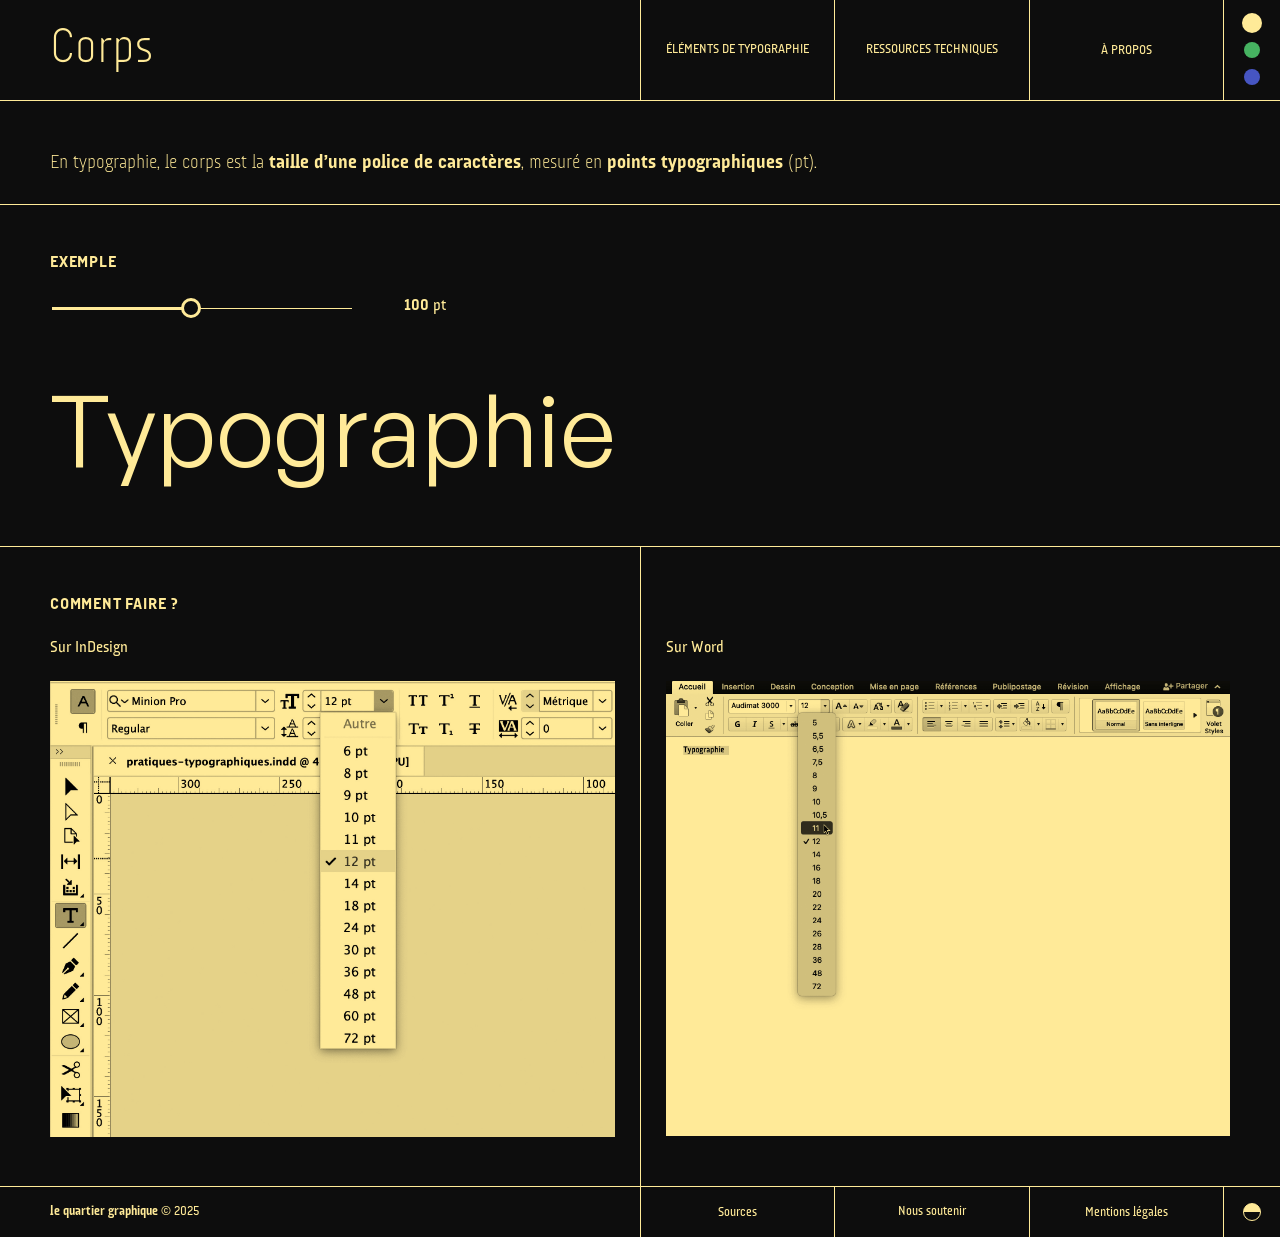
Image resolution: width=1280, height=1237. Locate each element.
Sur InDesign (89, 648)
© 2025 (124, 1211)
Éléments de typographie (737, 49)
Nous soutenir (932, 1211)
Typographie (333, 428)
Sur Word (695, 648)
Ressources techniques (932, 49)
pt (425, 306)
